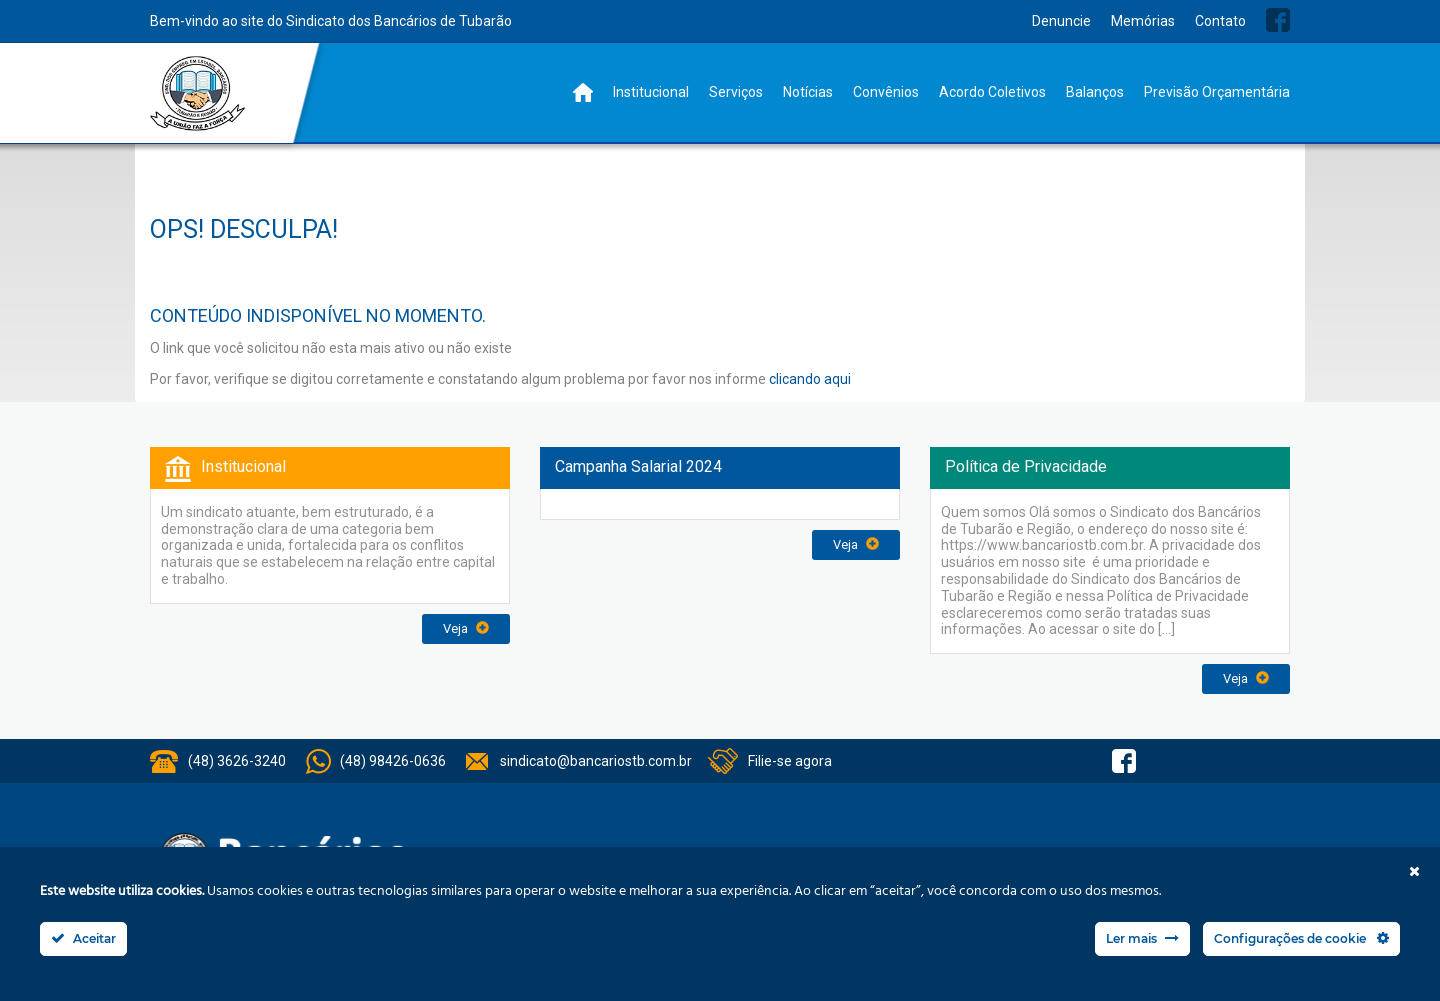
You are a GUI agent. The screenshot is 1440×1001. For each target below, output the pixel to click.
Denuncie (1061, 21)
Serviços (736, 92)
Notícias (808, 92)
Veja (466, 628)
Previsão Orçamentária (1217, 92)
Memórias (1143, 21)
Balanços (1095, 92)
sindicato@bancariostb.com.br (596, 761)
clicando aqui (810, 379)
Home (583, 92)
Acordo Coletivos (992, 92)
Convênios (886, 92)
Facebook (1278, 20)
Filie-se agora (790, 761)
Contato (1220, 21)
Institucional (651, 92)
